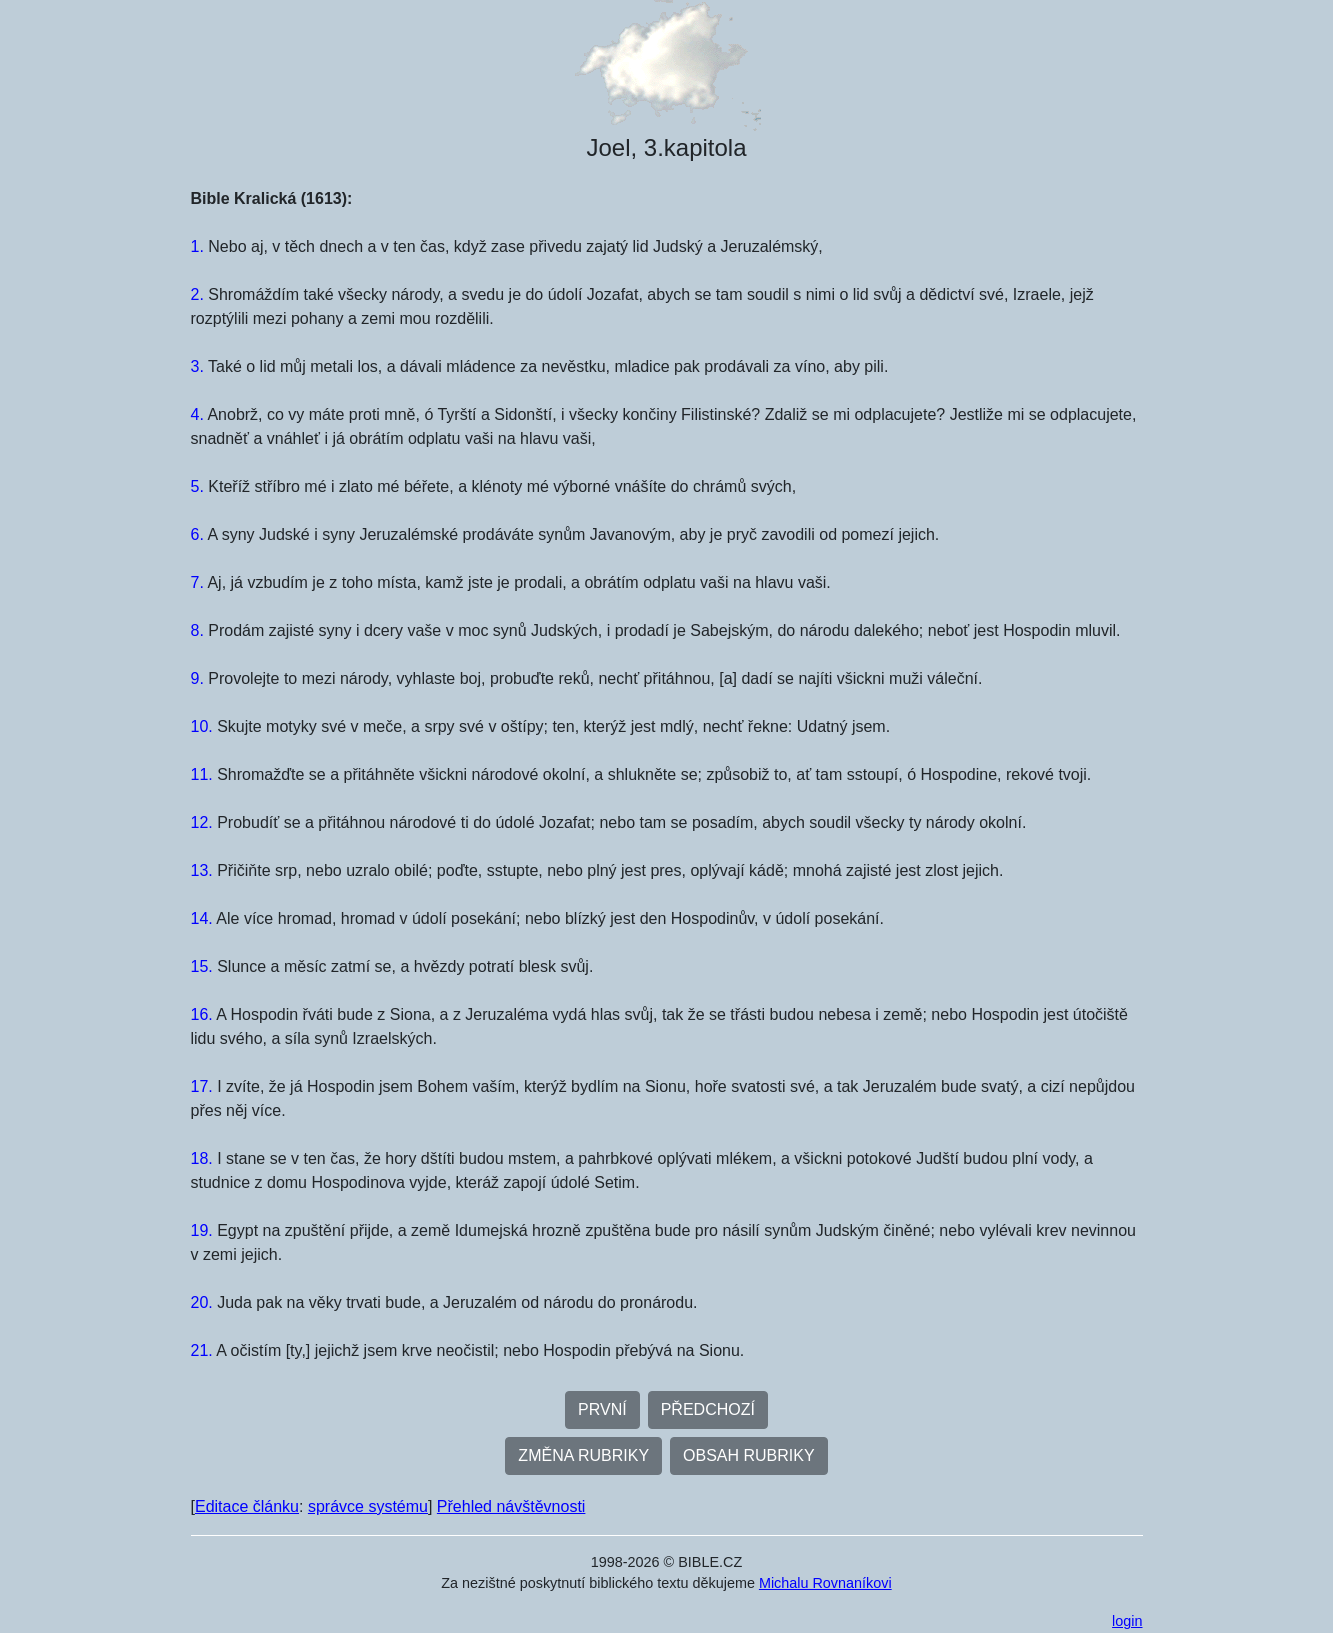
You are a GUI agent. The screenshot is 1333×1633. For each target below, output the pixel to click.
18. (202, 1158)
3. (197, 366)
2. (197, 294)
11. (202, 774)
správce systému (368, 1506)
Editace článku (247, 1506)
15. (202, 966)
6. (197, 534)
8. (197, 630)
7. (197, 582)
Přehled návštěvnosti (511, 1506)
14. (202, 918)
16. (202, 1014)
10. (202, 726)
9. (197, 678)
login (1127, 1621)
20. (202, 1302)
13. (202, 870)
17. (202, 1086)
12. (202, 822)
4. (197, 414)
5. (197, 486)
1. (197, 246)
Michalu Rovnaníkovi (825, 1583)
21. (202, 1350)
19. (202, 1230)
